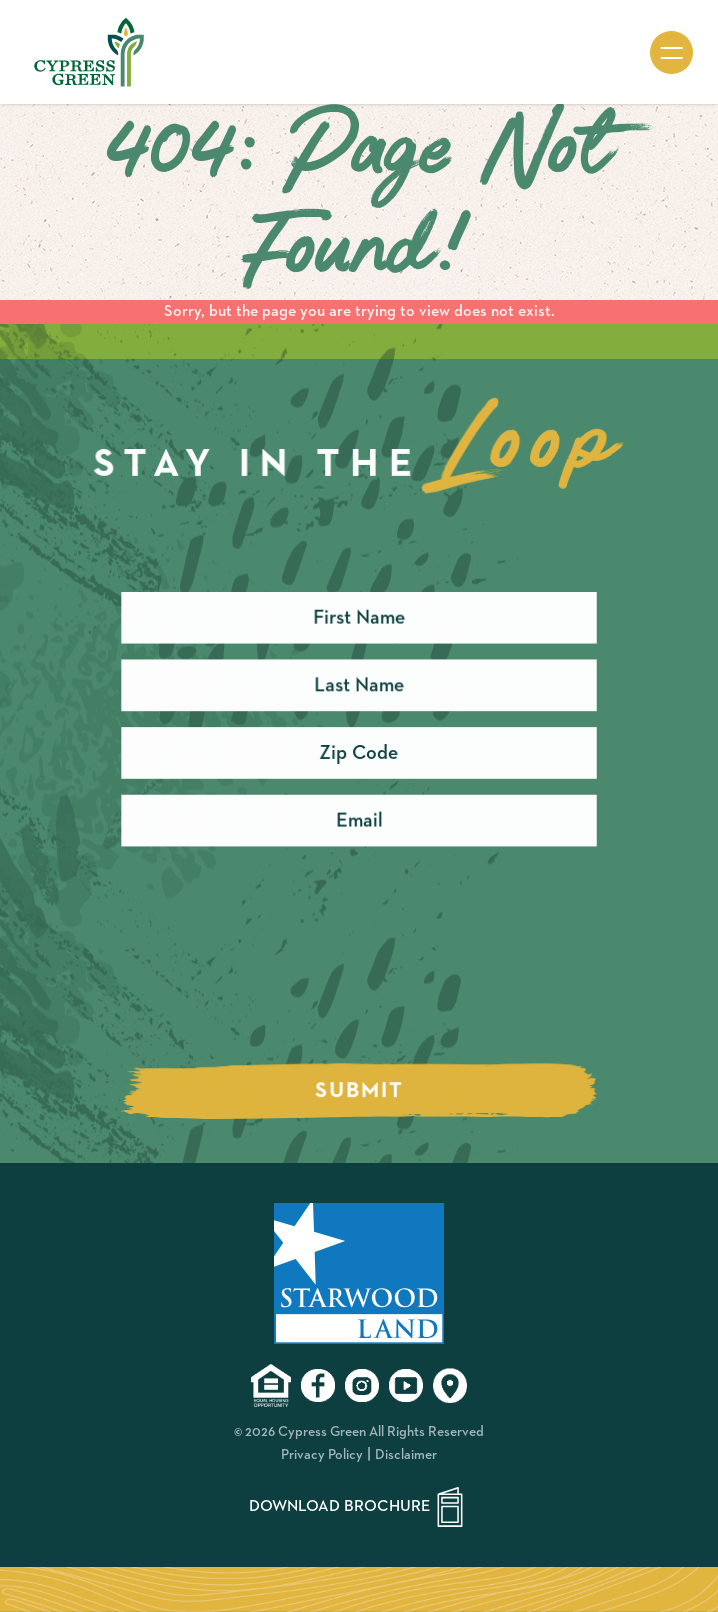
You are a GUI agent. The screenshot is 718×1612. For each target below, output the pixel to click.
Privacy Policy (322, 1455)
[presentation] (273, 973)
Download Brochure (359, 1507)
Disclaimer (406, 1455)
